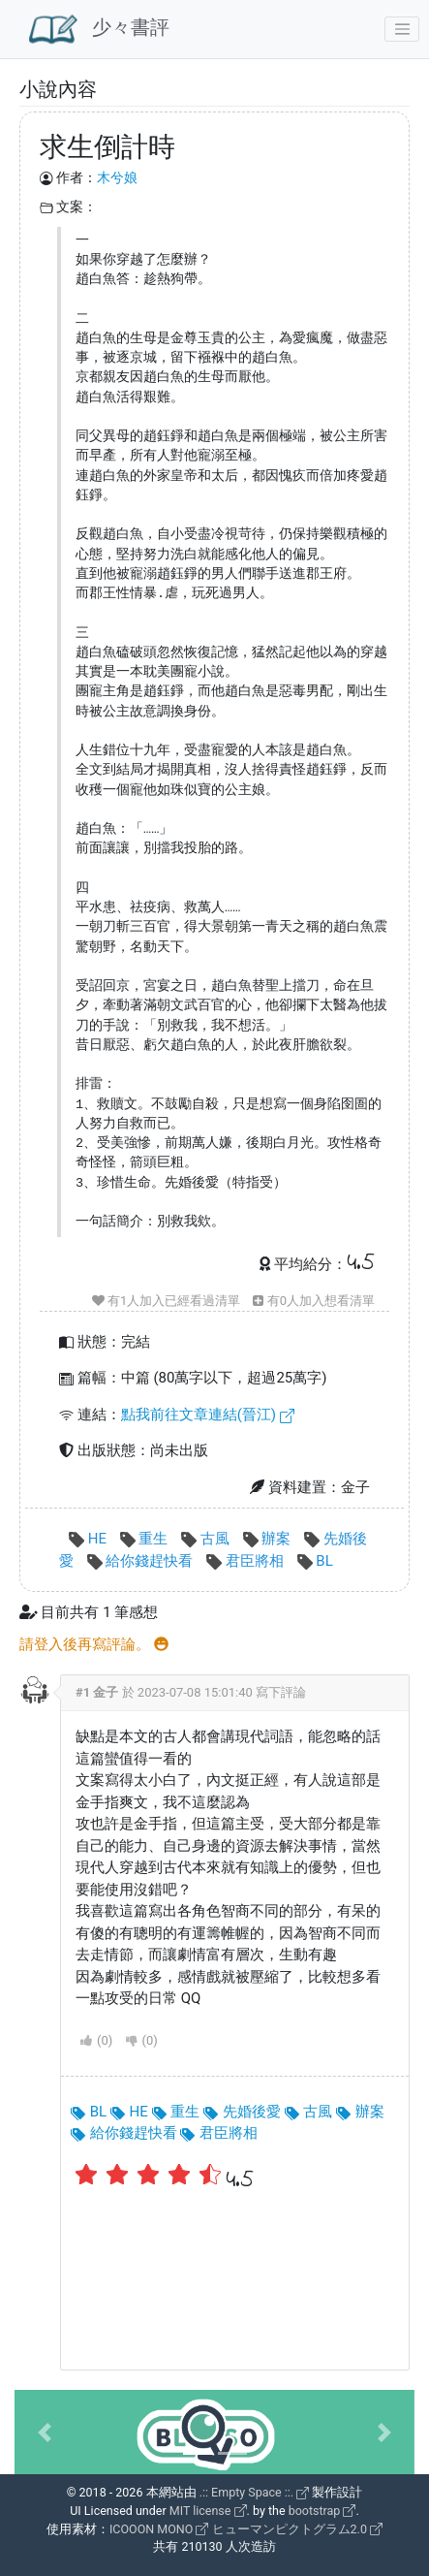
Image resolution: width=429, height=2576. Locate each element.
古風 (206, 1538)
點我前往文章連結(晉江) (207, 1414)
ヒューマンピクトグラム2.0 (297, 2529)
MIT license (208, 2510)
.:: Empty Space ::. (254, 2492)
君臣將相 (246, 1561)
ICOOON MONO (158, 2529)
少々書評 (99, 29)
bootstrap (322, 2510)
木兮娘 (117, 177)
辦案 (268, 1538)
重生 (145, 1538)
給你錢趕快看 (142, 1561)
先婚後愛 (242, 2111)
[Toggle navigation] (401, 29)
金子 (105, 1692)
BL (315, 1561)
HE (89, 1538)
